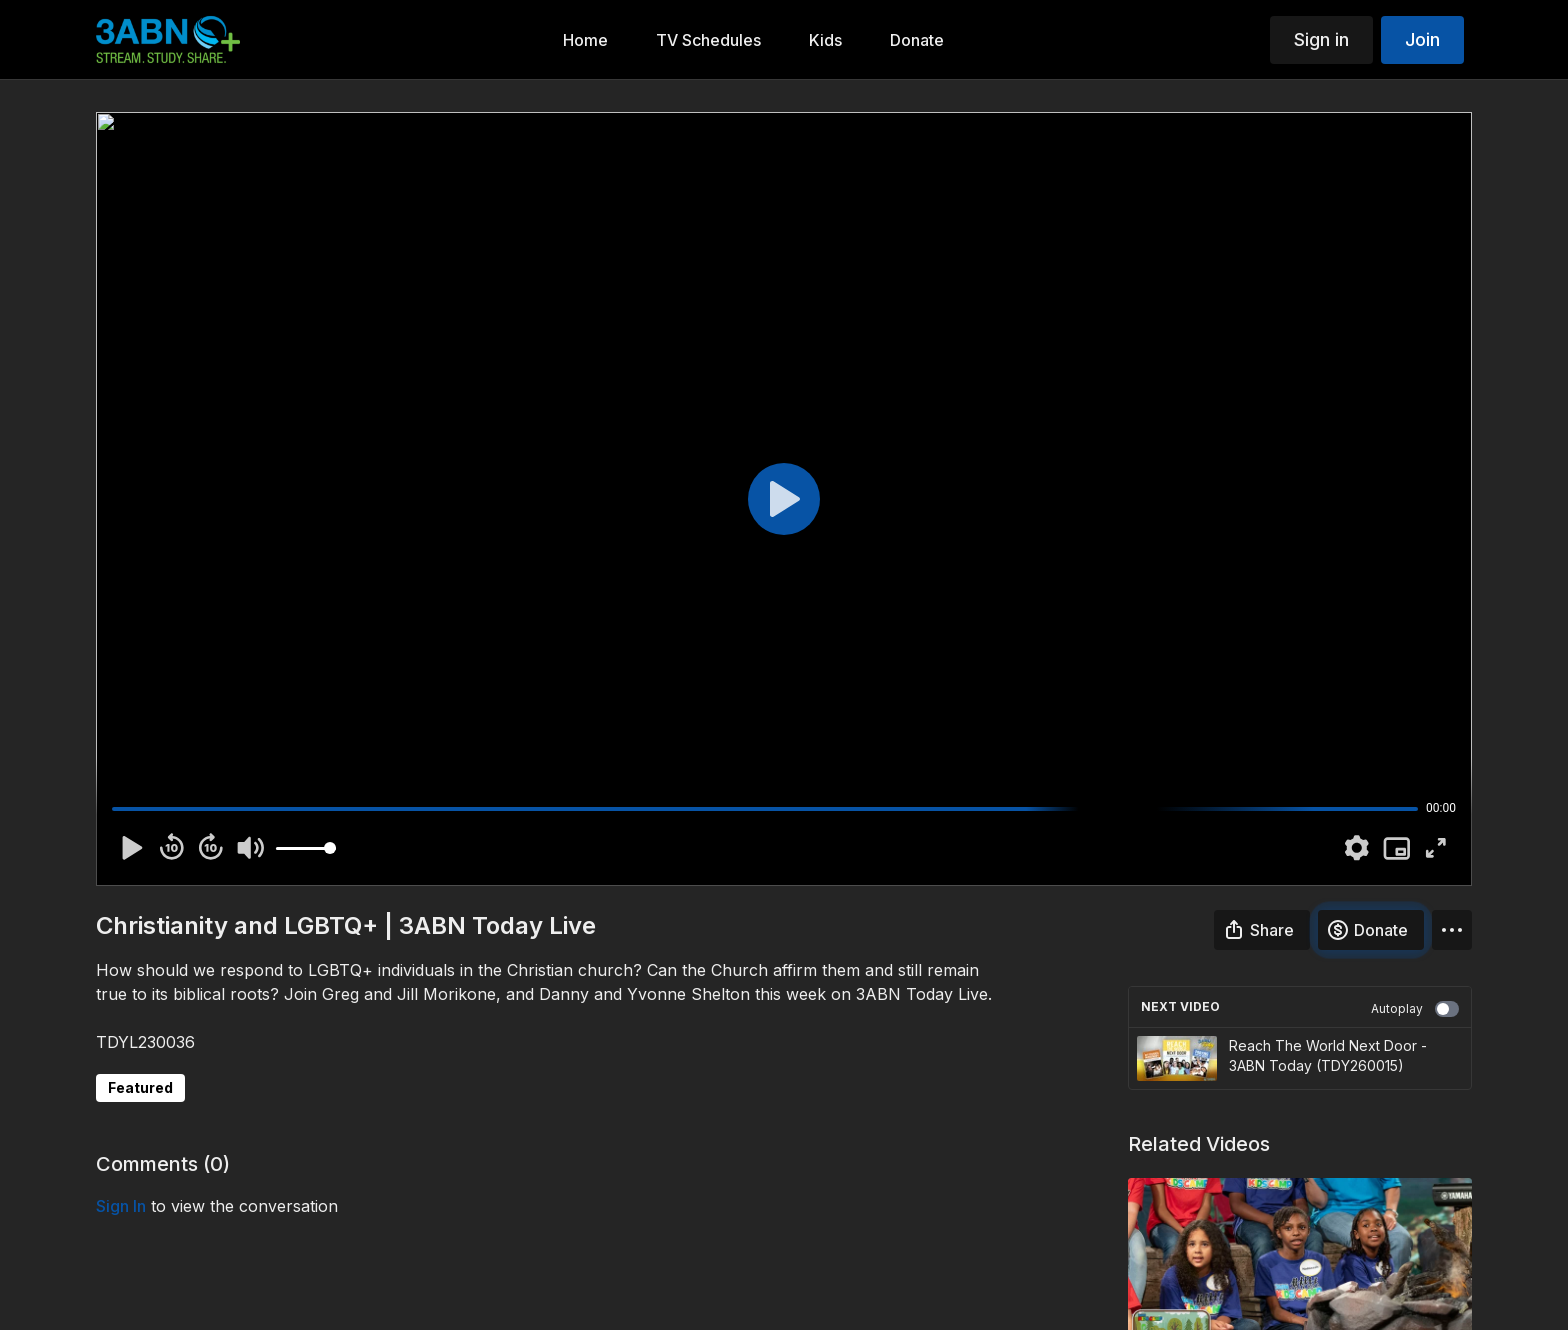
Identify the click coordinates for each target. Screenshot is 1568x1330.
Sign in (1321, 39)
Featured (140, 1087)
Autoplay (1415, 1009)
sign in (121, 1206)
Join (1422, 39)
